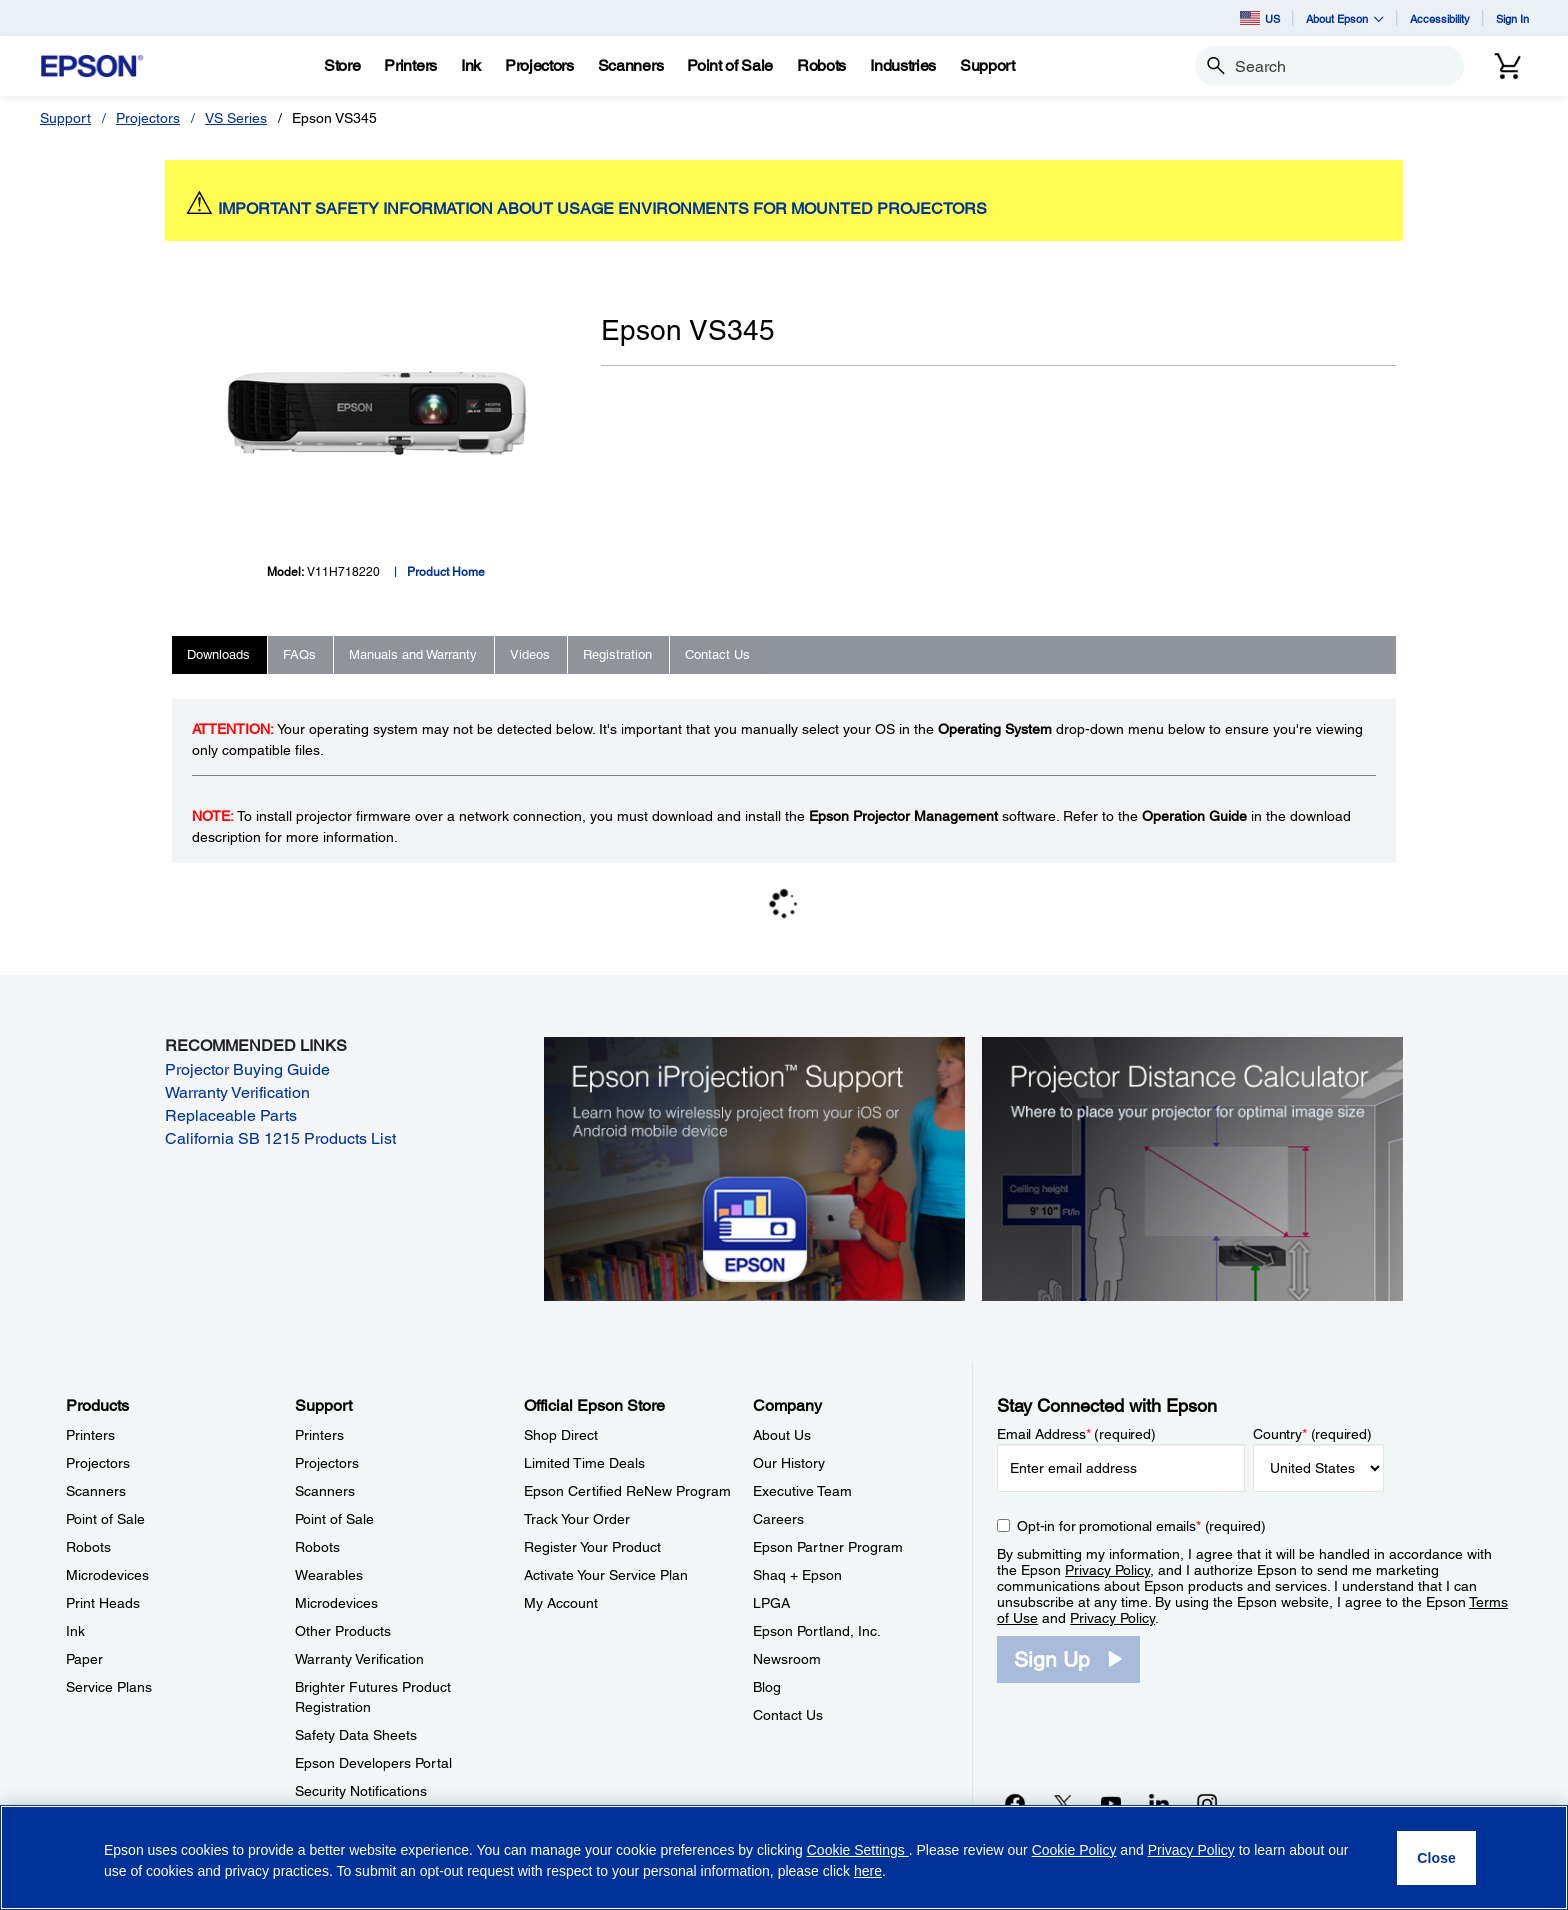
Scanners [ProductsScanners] (96, 1491)
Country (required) (1312, 1434)
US (1260, 18)
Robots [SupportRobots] (317, 1547)
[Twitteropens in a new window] (1063, 1803)
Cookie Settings (858, 1850)
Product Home (446, 572)
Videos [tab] (530, 654)
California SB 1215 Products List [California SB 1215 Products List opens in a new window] (280, 1138)
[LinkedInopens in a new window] (1159, 1803)
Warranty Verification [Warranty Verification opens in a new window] (237, 1092)
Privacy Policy (1107, 1570)
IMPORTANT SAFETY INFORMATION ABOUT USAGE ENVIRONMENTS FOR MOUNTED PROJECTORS (602, 208)
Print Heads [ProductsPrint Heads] (103, 1603)
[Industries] (903, 66)
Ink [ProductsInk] (75, 1631)
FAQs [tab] (299, 654)
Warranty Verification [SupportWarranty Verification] (359, 1659)
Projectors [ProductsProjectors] (98, 1463)
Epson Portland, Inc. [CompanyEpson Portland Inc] (817, 1631)
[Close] (1436, 1858)
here (868, 1871)
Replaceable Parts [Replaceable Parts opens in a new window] (231, 1115)
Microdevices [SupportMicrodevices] (336, 1603)
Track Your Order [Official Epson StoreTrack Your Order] (577, 1519)
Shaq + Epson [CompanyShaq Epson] (797, 1575)
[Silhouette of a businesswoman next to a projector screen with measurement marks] (1192, 1167)
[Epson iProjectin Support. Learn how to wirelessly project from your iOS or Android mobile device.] (754, 1167)
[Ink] (471, 66)
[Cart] (1508, 66)
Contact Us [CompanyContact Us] (788, 1715)
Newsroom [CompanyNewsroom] (787, 1659)
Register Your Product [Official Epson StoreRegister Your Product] (592, 1547)
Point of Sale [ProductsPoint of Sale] (105, 1519)
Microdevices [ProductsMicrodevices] (107, 1575)
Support (65, 118)
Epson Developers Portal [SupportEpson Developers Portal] (373, 1763)
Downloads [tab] (218, 654)
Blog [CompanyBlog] (767, 1687)
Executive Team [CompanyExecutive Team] (802, 1491)
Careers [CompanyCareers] (778, 1519)
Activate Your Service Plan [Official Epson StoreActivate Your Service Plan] (606, 1575)
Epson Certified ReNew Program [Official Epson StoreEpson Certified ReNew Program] (627, 1491)
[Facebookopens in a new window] (1015, 1803)
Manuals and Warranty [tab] (413, 654)
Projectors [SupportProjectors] (327, 1463)
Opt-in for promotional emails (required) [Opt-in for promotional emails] (1141, 1526)
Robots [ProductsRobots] (88, 1547)
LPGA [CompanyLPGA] (771, 1603)
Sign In (1512, 18)
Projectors (148, 118)
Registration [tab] (617, 654)
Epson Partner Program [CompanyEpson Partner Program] (828, 1547)
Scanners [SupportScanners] (325, 1491)
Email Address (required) (1076, 1434)
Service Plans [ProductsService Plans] (109, 1687)
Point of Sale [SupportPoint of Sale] (334, 1519)
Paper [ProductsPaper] (84, 1659)
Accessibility (1440, 18)
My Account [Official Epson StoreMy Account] (561, 1603)
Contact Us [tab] (717, 654)
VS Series (236, 118)
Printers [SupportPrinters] (319, 1435)
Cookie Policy (1074, 1850)
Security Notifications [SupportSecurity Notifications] (361, 1791)
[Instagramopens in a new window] (1207, 1803)
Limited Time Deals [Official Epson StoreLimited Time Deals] (584, 1463)
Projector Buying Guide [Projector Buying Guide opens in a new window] (247, 1069)
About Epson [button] (1345, 18)
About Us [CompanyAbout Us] (782, 1435)
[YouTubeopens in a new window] (1111, 1803)
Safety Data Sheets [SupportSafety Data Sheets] (356, 1735)
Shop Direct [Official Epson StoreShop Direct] (561, 1435)
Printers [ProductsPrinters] (90, 1435)
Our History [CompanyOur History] (789, 1463)
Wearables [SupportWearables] (329, 1575)
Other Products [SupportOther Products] (343, 1631)
